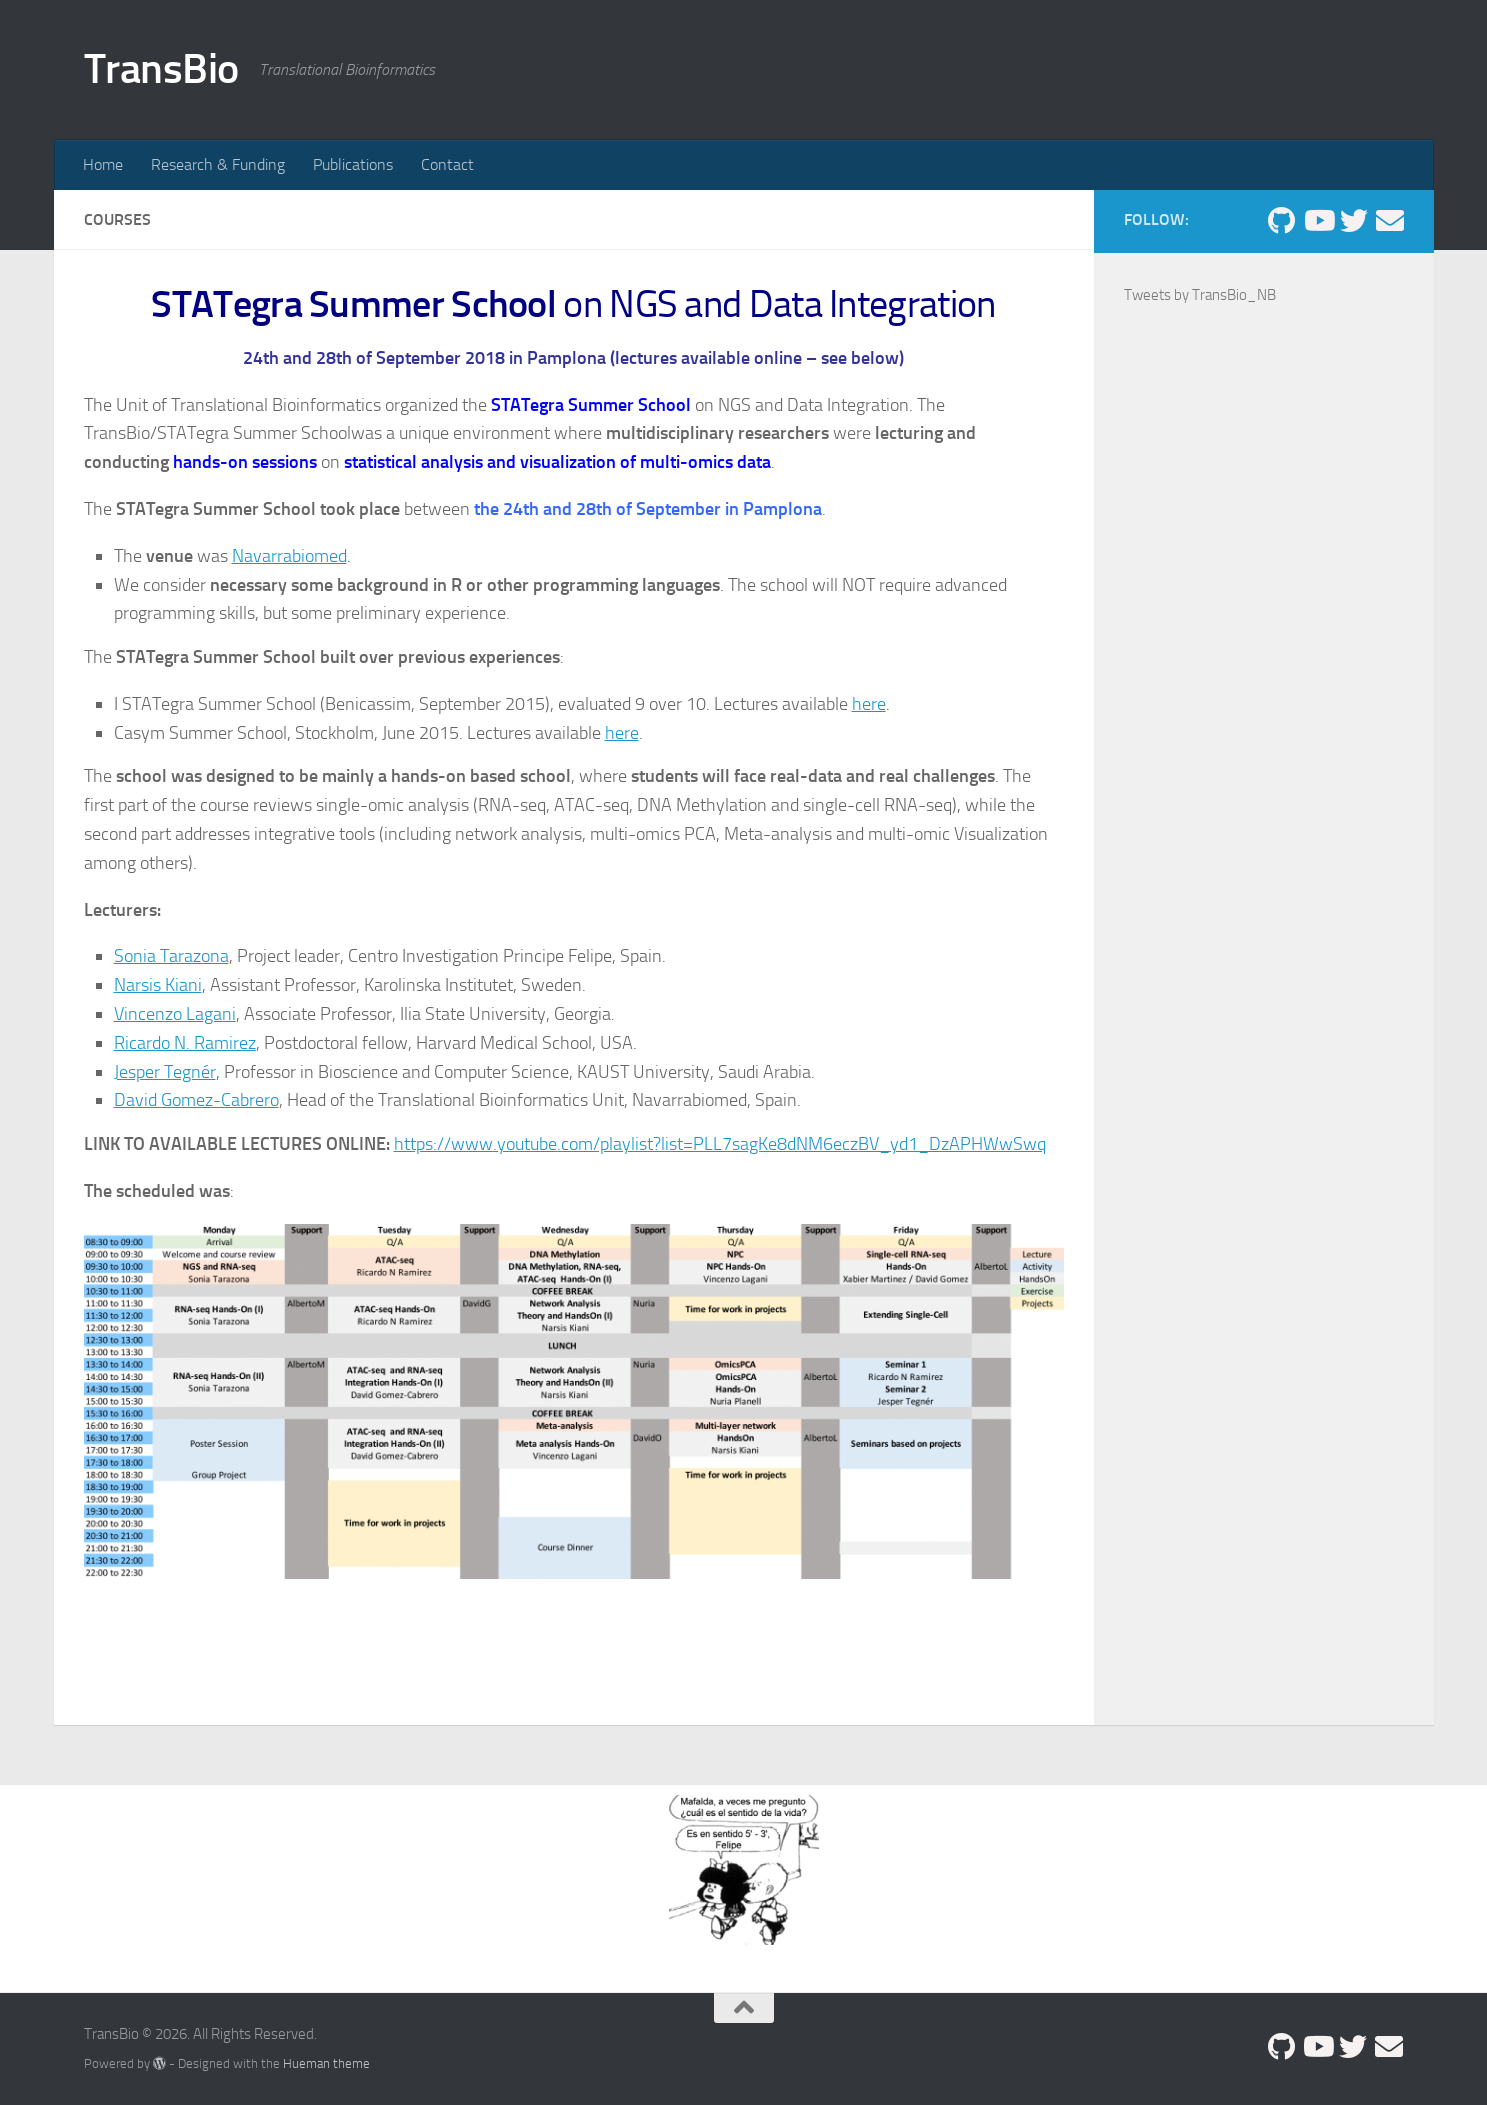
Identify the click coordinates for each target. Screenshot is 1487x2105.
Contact (447, 164)
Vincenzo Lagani (175, 1014)
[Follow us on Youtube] (1318, 221)
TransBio (161, 69)
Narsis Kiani (158, 985)
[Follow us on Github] (1282, 221)
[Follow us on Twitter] (1354, 221)
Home (103, 164)
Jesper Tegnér (165, 1072)
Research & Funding (218, 164)
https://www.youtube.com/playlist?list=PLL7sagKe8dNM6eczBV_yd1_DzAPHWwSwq (720, 1144)
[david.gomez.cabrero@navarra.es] (1390, 221)
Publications (353, 164)
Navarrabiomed (289, 556)
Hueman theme (326, 2063)
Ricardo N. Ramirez (185, 1043)
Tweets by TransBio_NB (1200, 295)
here (869, 704)
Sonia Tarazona (171, 956)
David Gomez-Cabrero (196, 1100)
